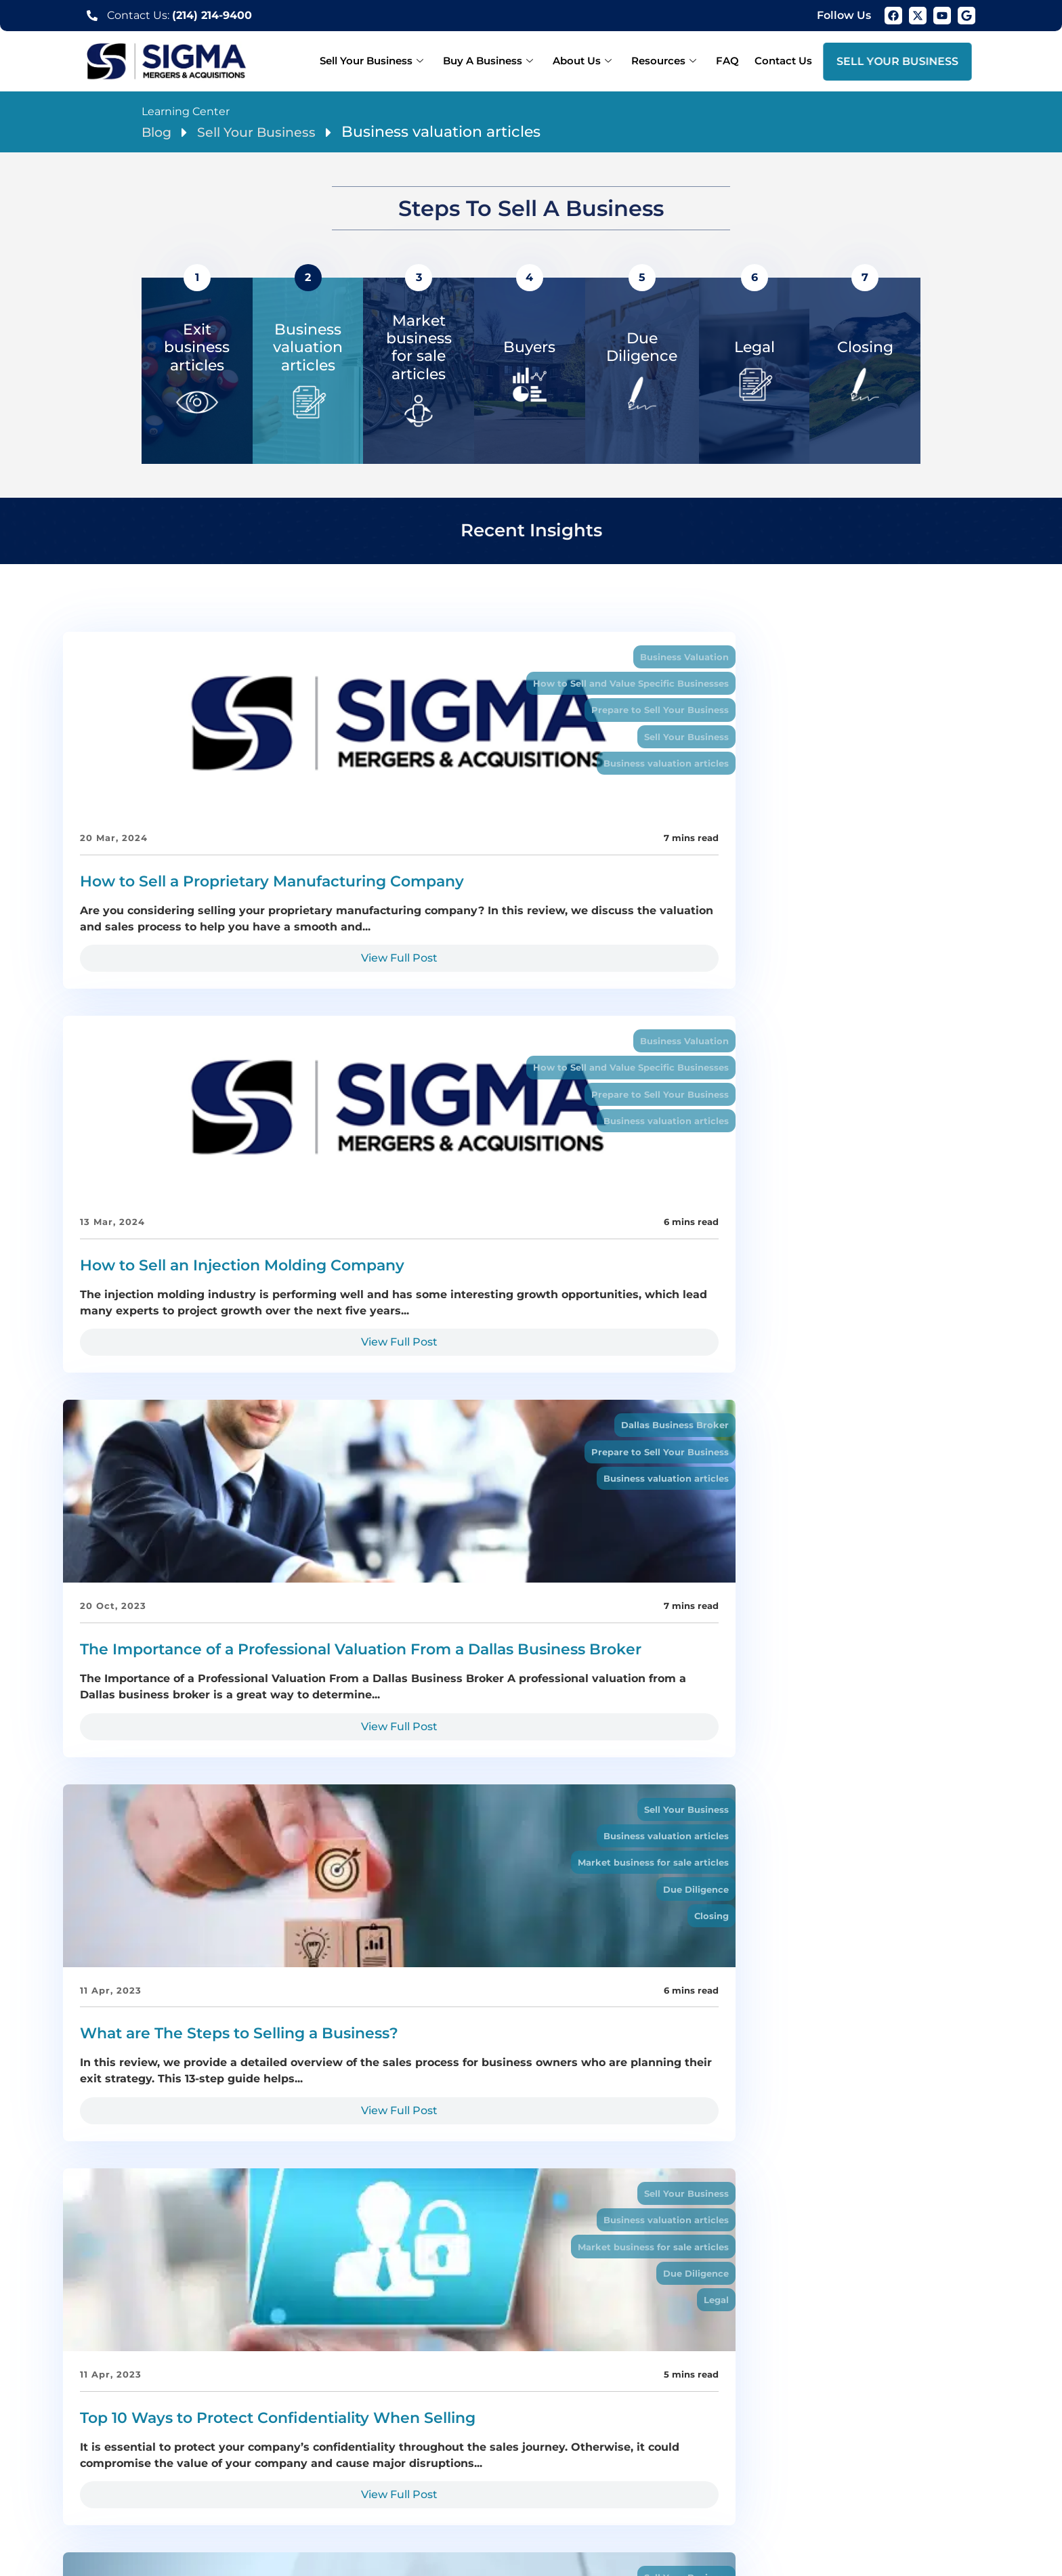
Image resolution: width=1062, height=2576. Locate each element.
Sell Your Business (397, 60)
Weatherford (307, 2483)
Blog (159, 132)
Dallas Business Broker (935, 658)
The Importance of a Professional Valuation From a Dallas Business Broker (847, 902)
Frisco (283, 2468)
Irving (604, 2468)
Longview (796, 2468)
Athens (204, 2483)
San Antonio (873, 2483)
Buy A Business (509, 60)
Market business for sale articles (271, 1175)
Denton (563, 2468)
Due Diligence (314, 1204)
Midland (514, 2483)
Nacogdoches (142, 2483)
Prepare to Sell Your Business (277, 716)
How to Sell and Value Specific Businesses (246, 687)
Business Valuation (303, 658)
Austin (768, 2483)
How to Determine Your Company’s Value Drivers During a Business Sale (851, 1361)
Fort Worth (196, 2468)
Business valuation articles (284, 775)
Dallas (145, 2468)
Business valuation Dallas (607, 2483)
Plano (245, 2468)
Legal (657, 1233)
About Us (598, 60)
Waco (362, 2483)
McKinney (435, 2468)
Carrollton (706, 2468)
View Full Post (210, 1032)
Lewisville (649, 2468)
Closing (332, 1233)
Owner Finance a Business (605, 1588)
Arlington (330, 2468)
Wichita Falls (712, 2483)
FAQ (734, 60)
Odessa (466, 2483)
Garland (381, 2468)
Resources (675, 60)
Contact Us (785, 60)
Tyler (751, 2468)
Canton (248, 2483)
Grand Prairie (503, 2468)
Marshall (898, 2468)
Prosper (848, 2468)
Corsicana (411, 2483)
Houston (813, 2483)
